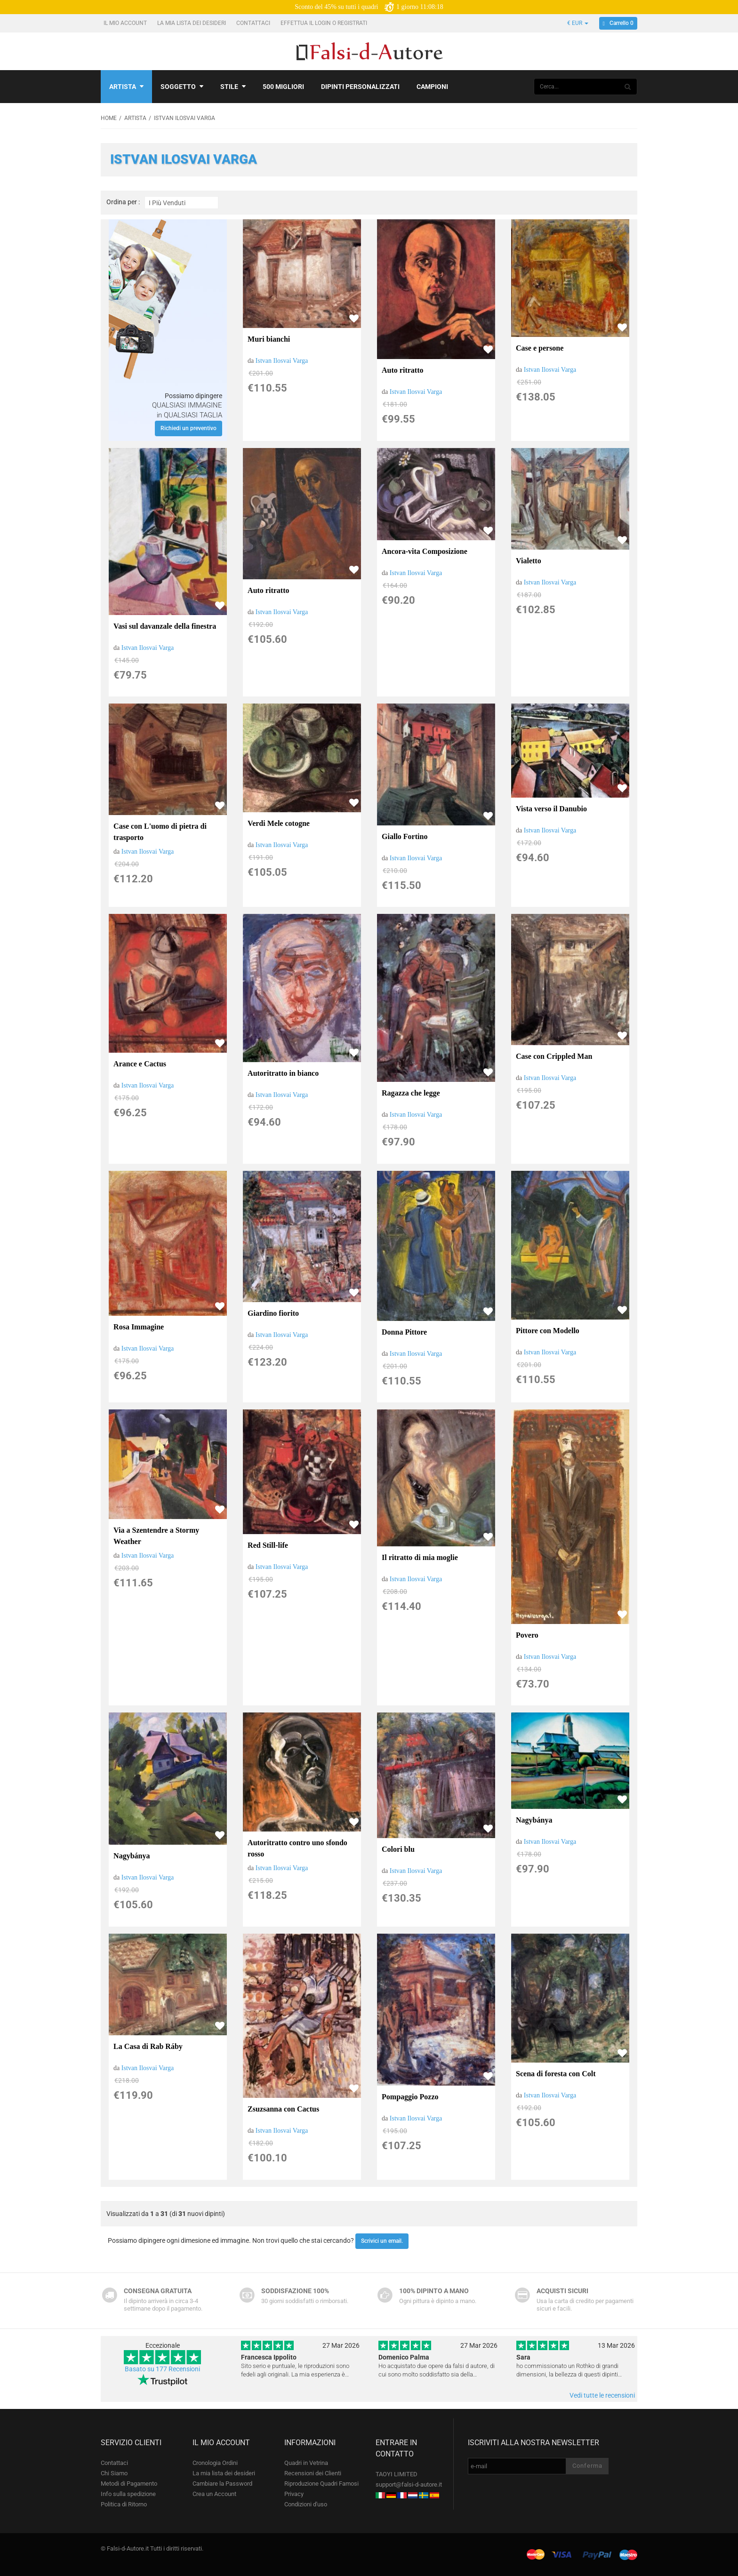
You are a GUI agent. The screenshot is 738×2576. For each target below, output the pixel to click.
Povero (527, 1635)
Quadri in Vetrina (306, 2462)
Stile (233, 86)
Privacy (294, 2493)
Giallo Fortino (404, 836)
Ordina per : (123, 202)
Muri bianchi (269, 339)
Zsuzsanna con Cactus (283, 2109)
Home (109, 118)
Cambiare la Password (222, 2483)
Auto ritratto (402, 370)
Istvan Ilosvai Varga (282, 360)
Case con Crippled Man (554, 1056)
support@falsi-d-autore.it (409, 2484)
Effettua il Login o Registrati (325, 23)
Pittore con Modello (547, 1331)
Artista (126, 86)
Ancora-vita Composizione (424, 551)
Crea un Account (214, 2493)
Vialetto (528, 561)
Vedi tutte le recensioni (602, 2395)
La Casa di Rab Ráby (148, 2046)
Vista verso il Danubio (551, 809)
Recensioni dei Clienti (312, 2473)
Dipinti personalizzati (360, 86)
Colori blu (398, 1849)
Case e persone (539, 348)
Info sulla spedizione (128, 2493)
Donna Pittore (404, 1332)
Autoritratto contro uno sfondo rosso (297, 1848)
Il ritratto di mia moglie (420, 1557)
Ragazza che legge (411, 1093)
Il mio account (126, 23)
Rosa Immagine (138, 1327)
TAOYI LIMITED (396, 2474)
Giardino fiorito (273, 1313)
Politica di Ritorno (124, 2504)
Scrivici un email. (382, 2241)
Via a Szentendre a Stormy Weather (156, 1535)
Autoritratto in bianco (283, 1073)
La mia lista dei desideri (192, 23)
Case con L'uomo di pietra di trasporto (160, 831)
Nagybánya (131, 1856)
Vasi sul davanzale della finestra (164, 626)
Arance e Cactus (139, 1064)
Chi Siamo (114, 2473)
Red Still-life (268, 1545)
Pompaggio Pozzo (410, 2097)
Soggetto (181, 86)
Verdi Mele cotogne (279, 823)
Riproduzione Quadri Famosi (321, 2483)
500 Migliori (283, 86)
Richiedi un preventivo (188, 428)
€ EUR (577, 23)
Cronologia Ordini (215, 2462)
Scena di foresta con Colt (555, 2074)
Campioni (432, 86)
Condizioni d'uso (305, 2504)
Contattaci (254, 23)
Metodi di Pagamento (129, 2483)
